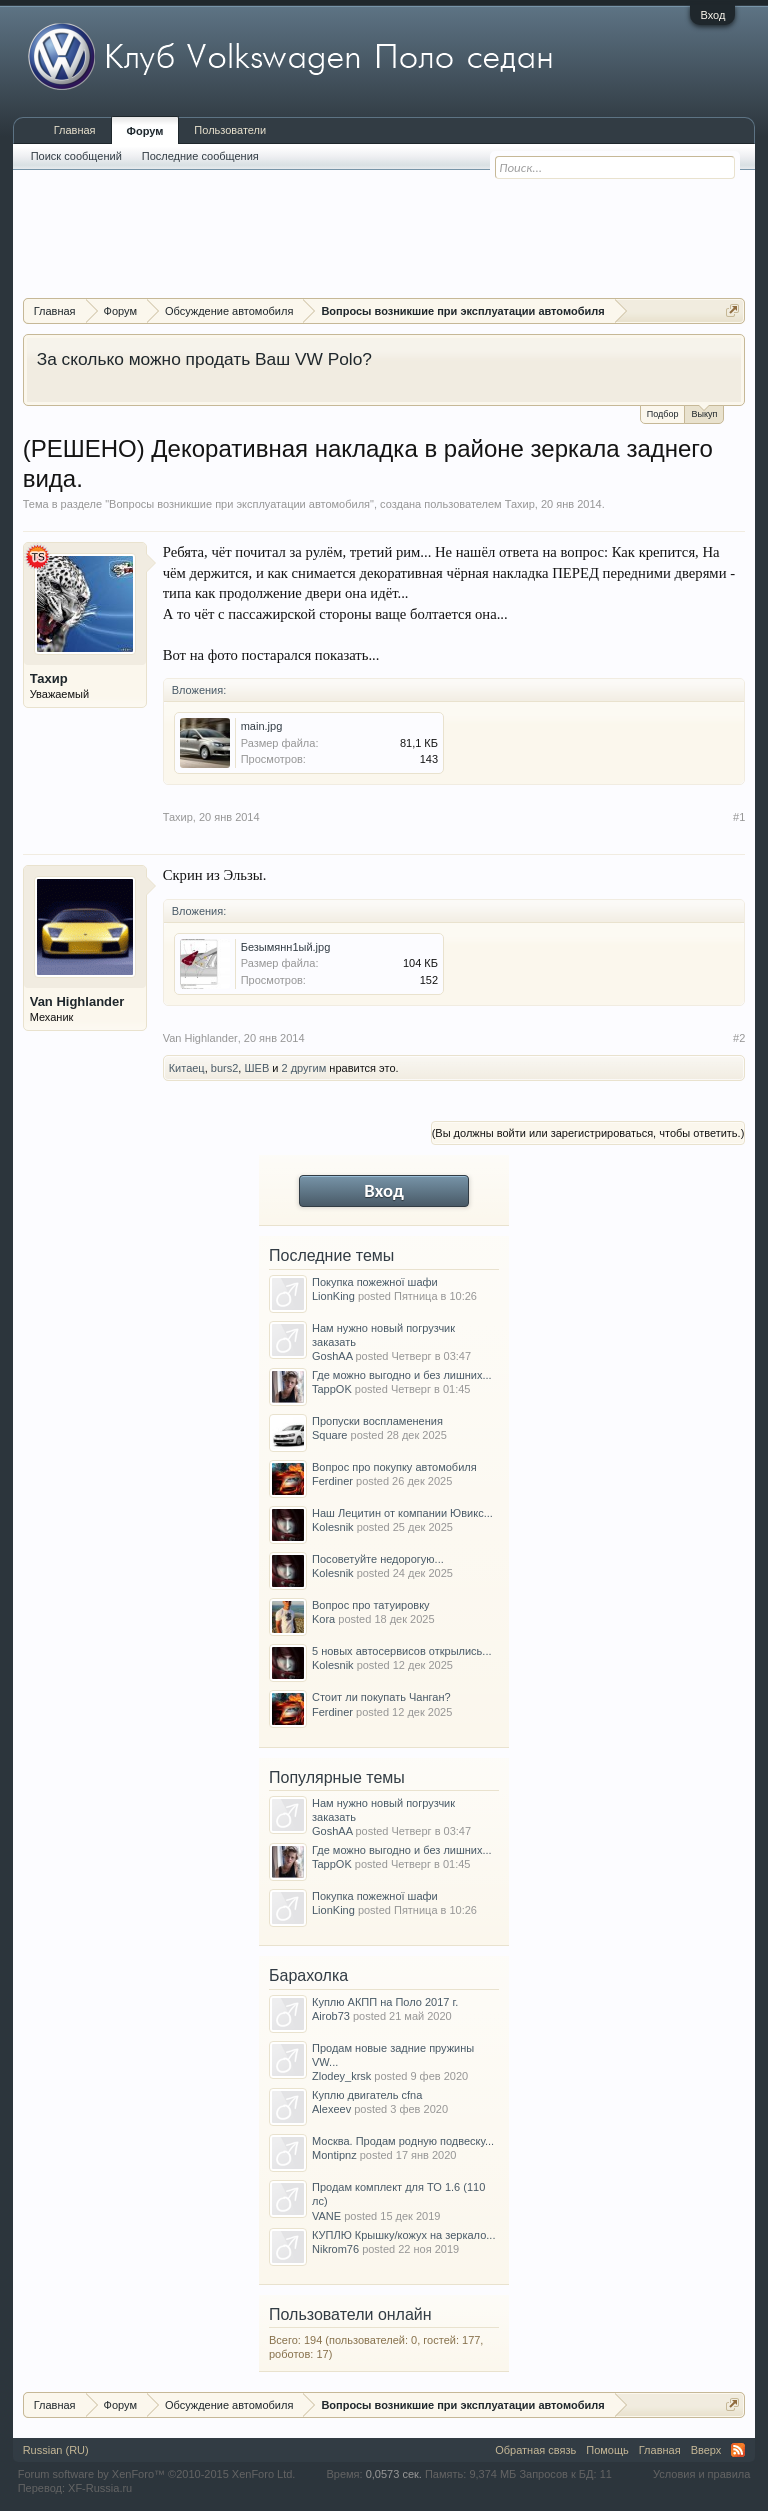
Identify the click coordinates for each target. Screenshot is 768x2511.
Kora (323, 1619)
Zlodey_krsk (341, 2076)
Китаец (187, 1068)
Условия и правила (701, 2474)
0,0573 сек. (394, 2474)
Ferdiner (332, 1481)
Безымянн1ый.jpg (286, 947)
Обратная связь (535, 2450)
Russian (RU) (56, 2450)
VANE (326, 2216)
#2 (739, 1038)
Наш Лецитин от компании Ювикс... (402, 1513)
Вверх (706, 2450)
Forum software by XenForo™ (157, 2474)
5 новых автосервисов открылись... (402, 1651)
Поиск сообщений (76, 156)
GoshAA (332, 1356)
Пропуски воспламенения (377, 1421)
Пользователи (230, 130)
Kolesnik (333, 1527)
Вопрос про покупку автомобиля (394, 1467)
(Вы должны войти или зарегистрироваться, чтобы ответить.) (588, 1133)
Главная (75, 130)
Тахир (520, 504)
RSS (738, 2450)
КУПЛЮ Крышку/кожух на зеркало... (403, 2235)
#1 (739, 817)
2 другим (304, 1068)
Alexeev (331, 2109)
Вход (712, 15)
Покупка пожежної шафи (375, 1282)
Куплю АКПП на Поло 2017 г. (385, 2002)
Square (329, 1435)
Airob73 (331, 2016)
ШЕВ (256, 1068)
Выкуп (704, 412)
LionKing (333, 1296)
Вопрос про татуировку (371, 1605)
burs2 (225, 1068)
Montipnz (334, 2155)
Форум (145, 131)
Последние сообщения (200, 156)
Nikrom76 (335, 2249)
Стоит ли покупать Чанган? (381, 1697)
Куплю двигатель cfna (367, 2095)
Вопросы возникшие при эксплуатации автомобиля (239, 504)
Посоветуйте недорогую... (378, 1559)
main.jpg (262, 726)
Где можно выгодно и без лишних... (402, 1375)
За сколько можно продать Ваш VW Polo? (204, 359)
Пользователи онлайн (350, 2314)
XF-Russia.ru (100, 2488)
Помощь (607, 2450)
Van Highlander (77, 1001)
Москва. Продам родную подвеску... (403, 2141)
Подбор (663, 414)
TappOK (332, 1389)
